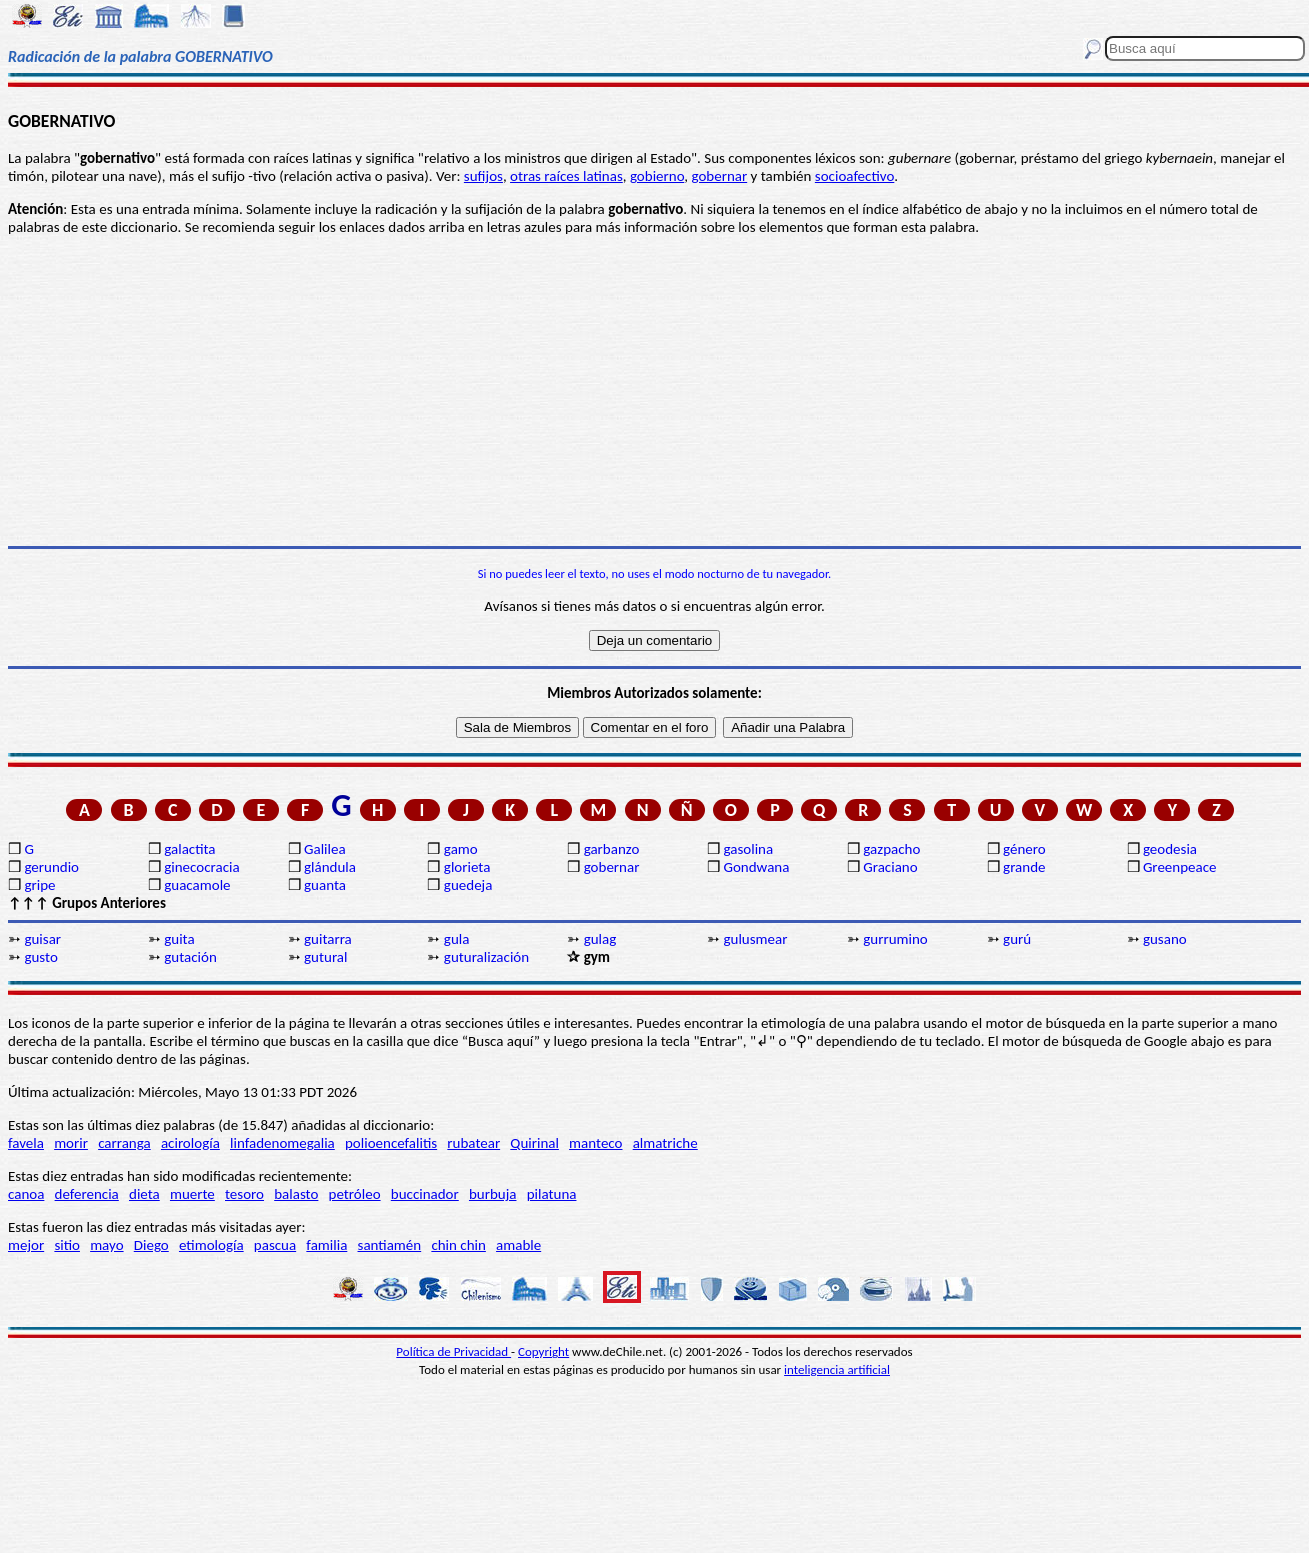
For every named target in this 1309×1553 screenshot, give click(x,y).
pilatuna (552, 1194)
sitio (67, 1245)
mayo (106, 1245)
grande (1024, 867)
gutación (190, 957)
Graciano (890, 867)
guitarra (328, 939)
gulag (600, 939)
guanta (325, 885)
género (1024, 849)
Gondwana (756, 867)
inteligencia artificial (837, 1369)
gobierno (657, 176)
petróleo (355, 1194)
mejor (26, 1245)
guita (179, 939)
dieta (144, 1194)
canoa (26, 1194)
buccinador (425, 1194)
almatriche (665, 1143)
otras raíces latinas (566, 176)
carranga (124, 1143)
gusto (40, 957)
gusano (1165, 939)
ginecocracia (201, 867)
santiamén (390, 1245)
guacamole (197, 885)
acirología (190, 1143)
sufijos (483, 176)
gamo (461, 849)
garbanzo (612, 849)
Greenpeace (1180, 867)
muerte (192, 1194)
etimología (211, 1245)
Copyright (543, 1351)
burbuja (493, 1194)
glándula (330, 867)
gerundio (51, 867)
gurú (1017, 939)
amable (518, 1245)
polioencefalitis (391, 1143)
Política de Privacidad (453, 1351)
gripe (39, 885)
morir (71, 1143)
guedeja (468, 885)
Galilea (325, 849)
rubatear (473, 1143)
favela (26, 1143)
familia (326, 1245)
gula (457, 939)
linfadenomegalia (282, 1143)
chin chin (458, 1245)
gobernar (719, 176)
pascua (275, 1245)
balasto (296, 1194)
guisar (42, 939)
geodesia (1170, 849)
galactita (189, 849)
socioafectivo (854, 176)
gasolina (748, 849)
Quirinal (534, 1143)
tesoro (244, 1194)
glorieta (467, 867)
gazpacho (891, 849)
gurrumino (895, 939)
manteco (595, 1143)
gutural (325, 957)
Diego (151, 1245)
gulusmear (755, 939)
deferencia (87, 1194)
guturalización (486, 957)
